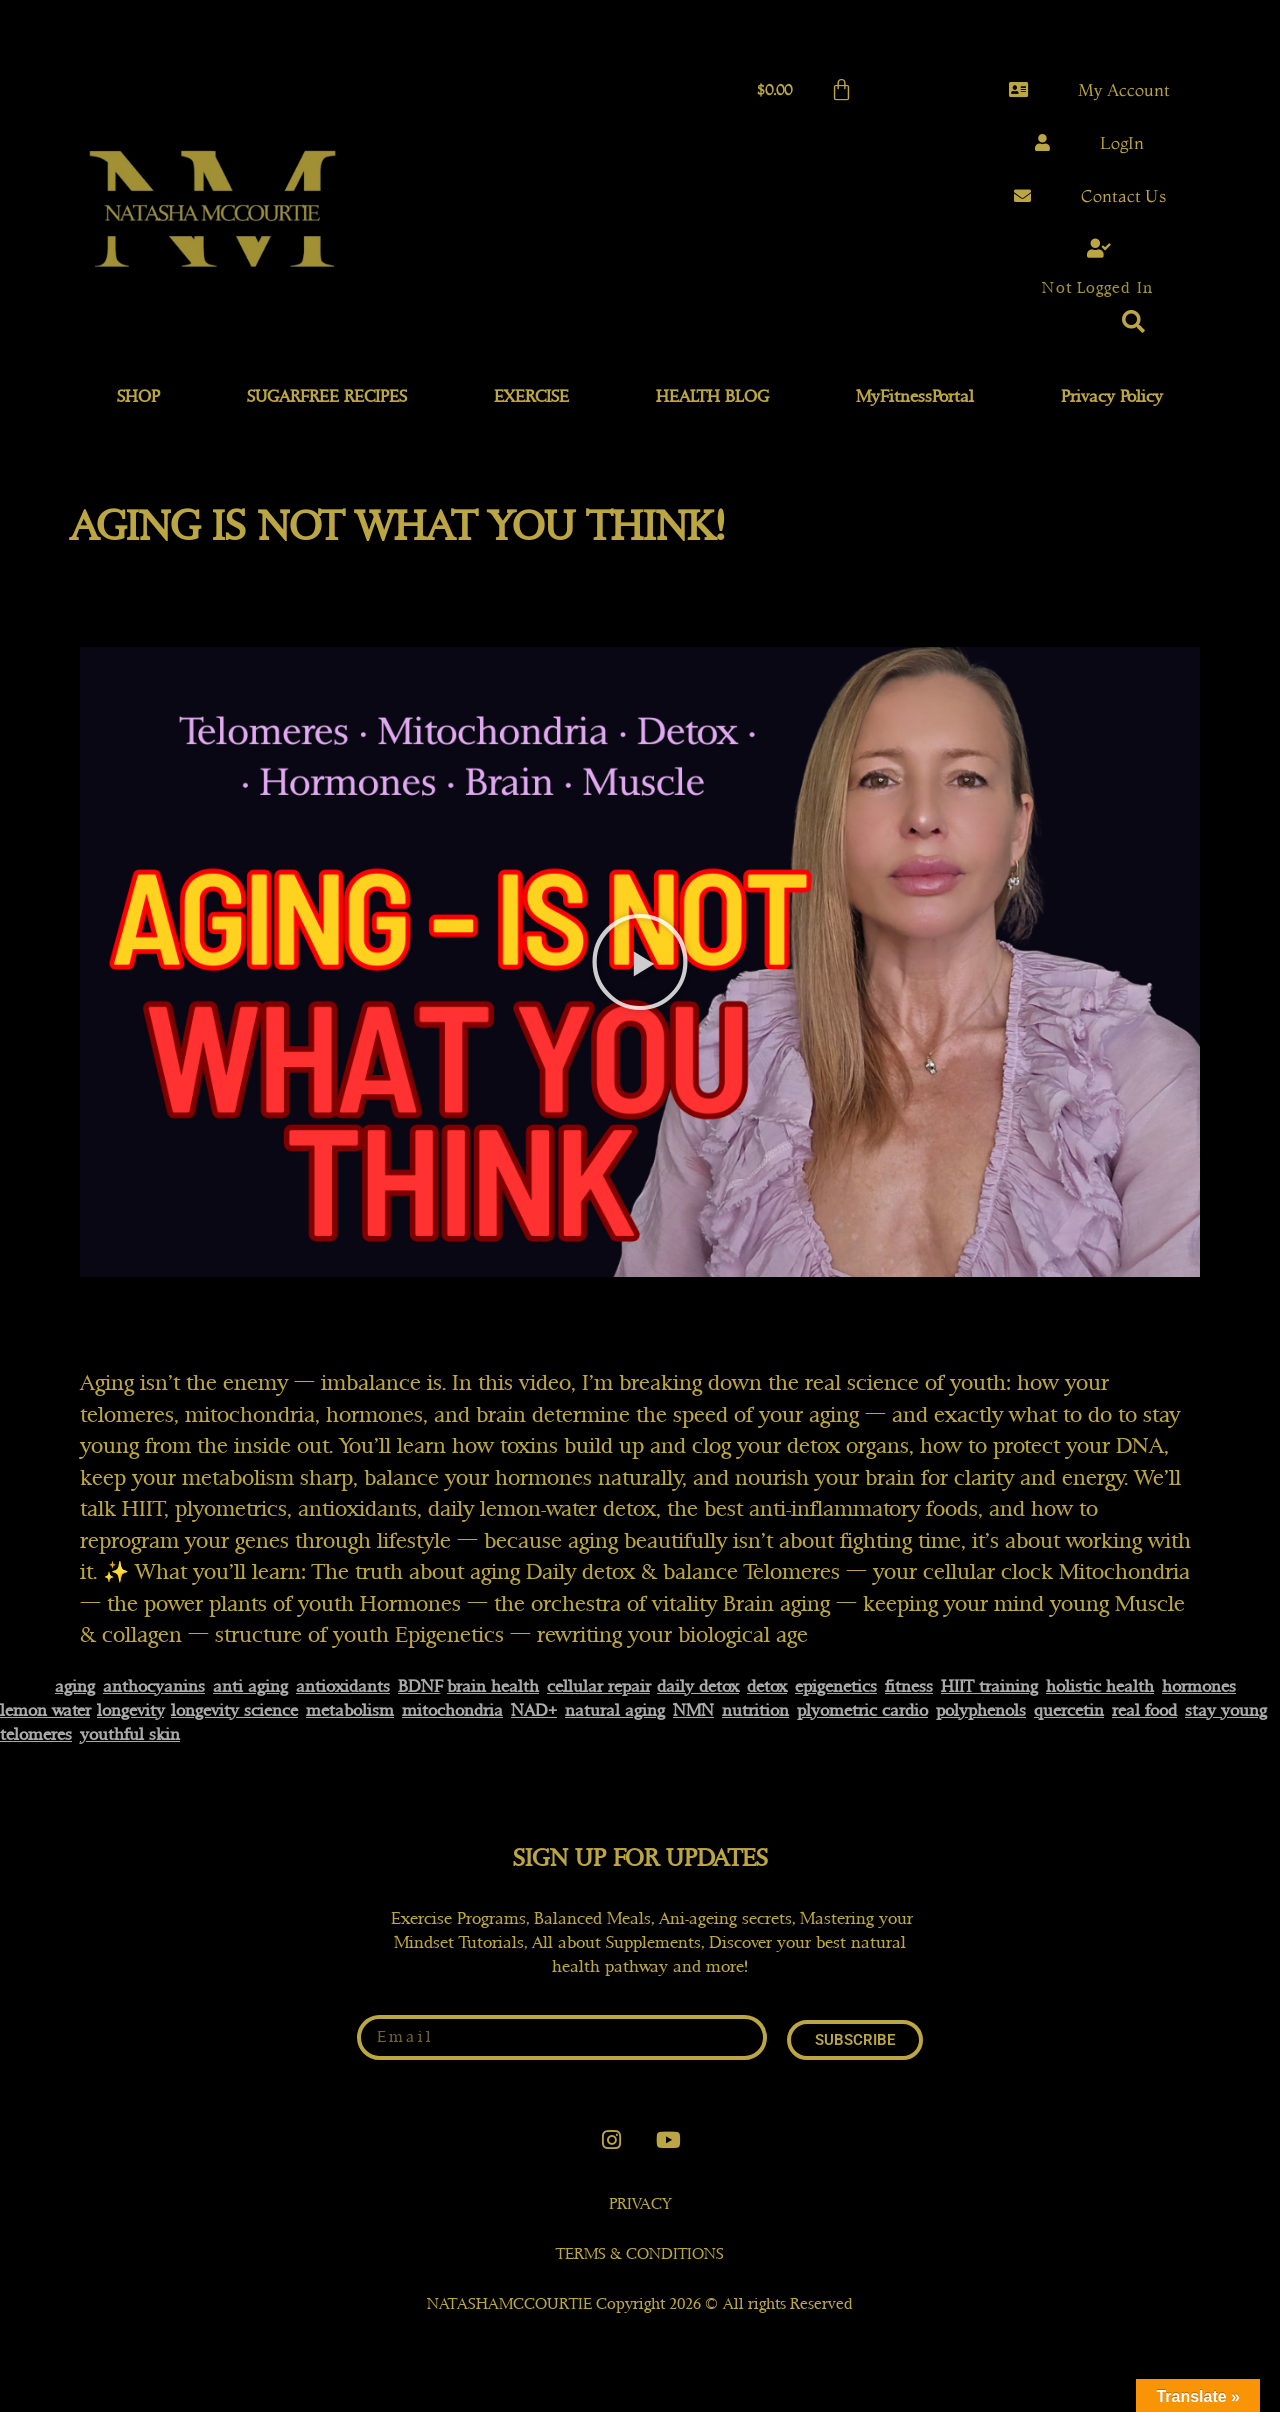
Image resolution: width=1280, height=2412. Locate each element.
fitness (909, 1686)
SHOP (138, 396)
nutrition (755, 1710)
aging (75, 1686)
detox (767, 1686)
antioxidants (343, 1686)
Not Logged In (1097, 288)
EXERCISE (531, 396)
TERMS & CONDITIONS (640, 2254)
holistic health (1100, 1686)
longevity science (234, 1710)
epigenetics (836, 1686)
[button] (1134, 322)
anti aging (250, 1686)
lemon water (45, 1710)
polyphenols (981, 1710)
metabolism (350, 1710)
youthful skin (130, 1734)
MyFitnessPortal (915, 396)
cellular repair (598, 1686)
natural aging (615, 1710)
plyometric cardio (862, 1710)
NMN (693, 1710)
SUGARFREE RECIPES (327, 396)
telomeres (36, 1734)
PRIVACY (640, 2204)
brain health (493, 1686)
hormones (1199, 1686)
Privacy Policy (1112, 396)
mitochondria (452, 1710)
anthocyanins (154, 1686)
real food (1144, 1710)
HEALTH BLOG (712, 396)
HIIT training (989, 1686)
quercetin (1069, 1710)
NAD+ (534, 1710)
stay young (1226, 1710)
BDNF (419, 1686)
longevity (130, 1710)
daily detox (698, 1686)
